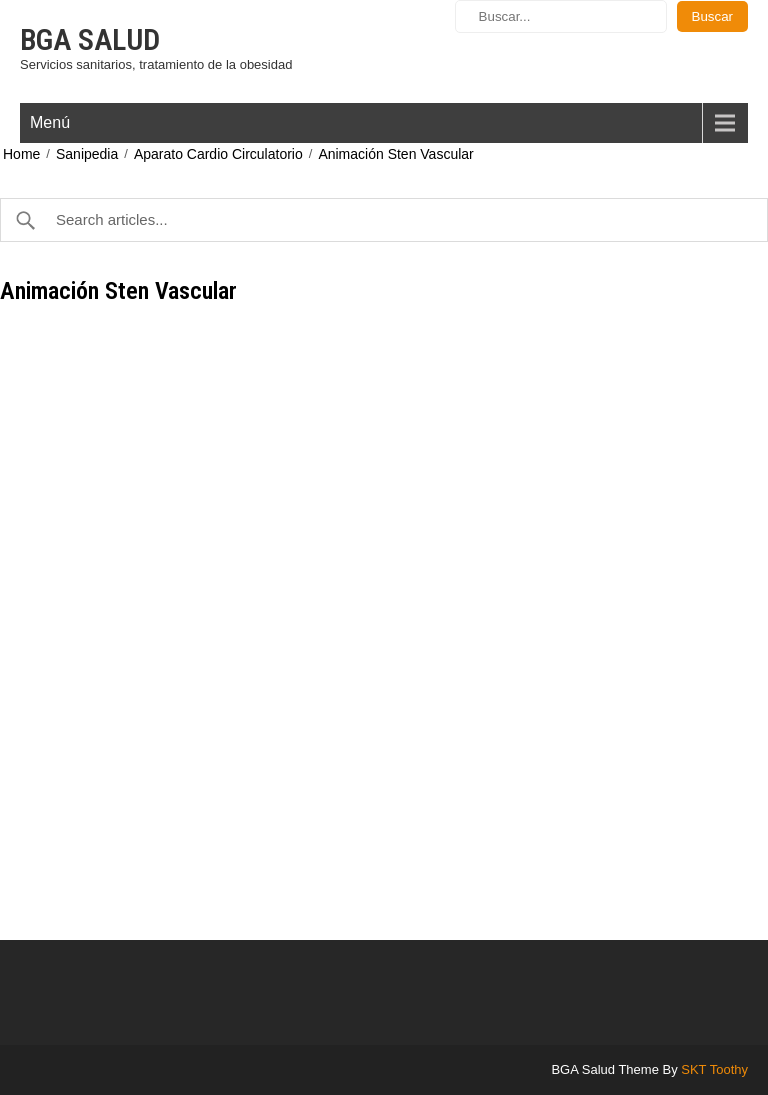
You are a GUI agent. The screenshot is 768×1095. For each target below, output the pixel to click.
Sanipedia (87, 154)
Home (21, 154)
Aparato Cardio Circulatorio (218, 154)
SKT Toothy (714, 1069)
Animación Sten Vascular (395, 154)
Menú (50, 122)
